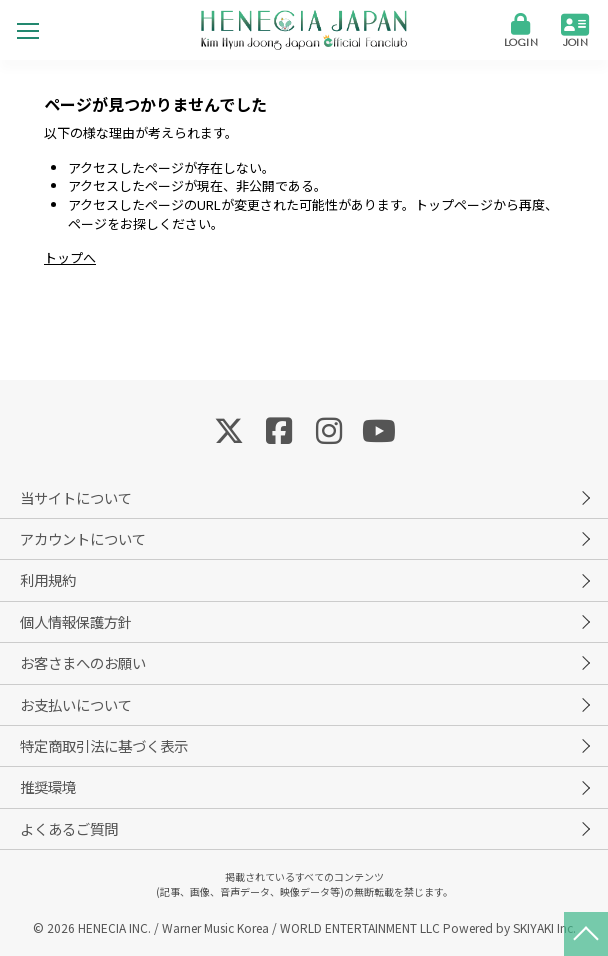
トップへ (70, 257)
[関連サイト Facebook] (279, 429)
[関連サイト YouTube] (379, 429)
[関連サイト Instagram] (329, 429)
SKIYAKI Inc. (544, 927)
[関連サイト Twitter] (229, 429)
